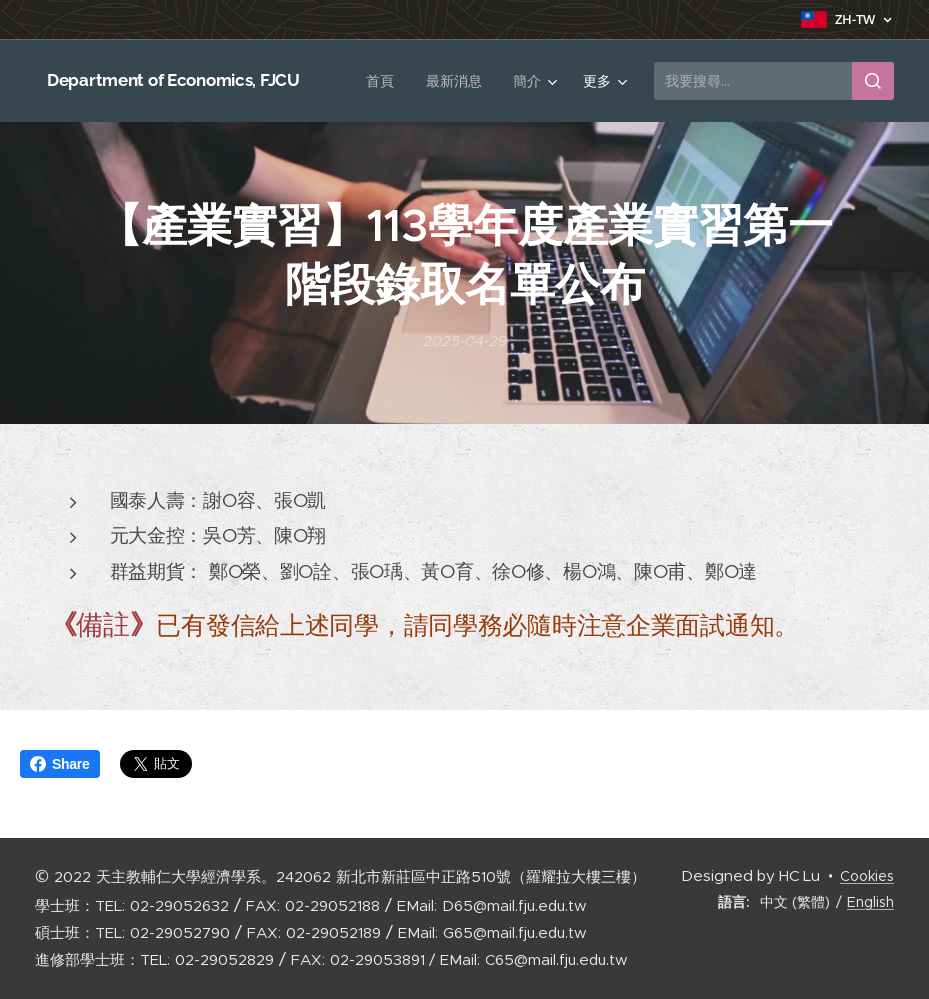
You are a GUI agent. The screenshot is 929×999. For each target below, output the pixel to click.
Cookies (867, 876)
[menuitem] (384, 81)
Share (60, 764)
